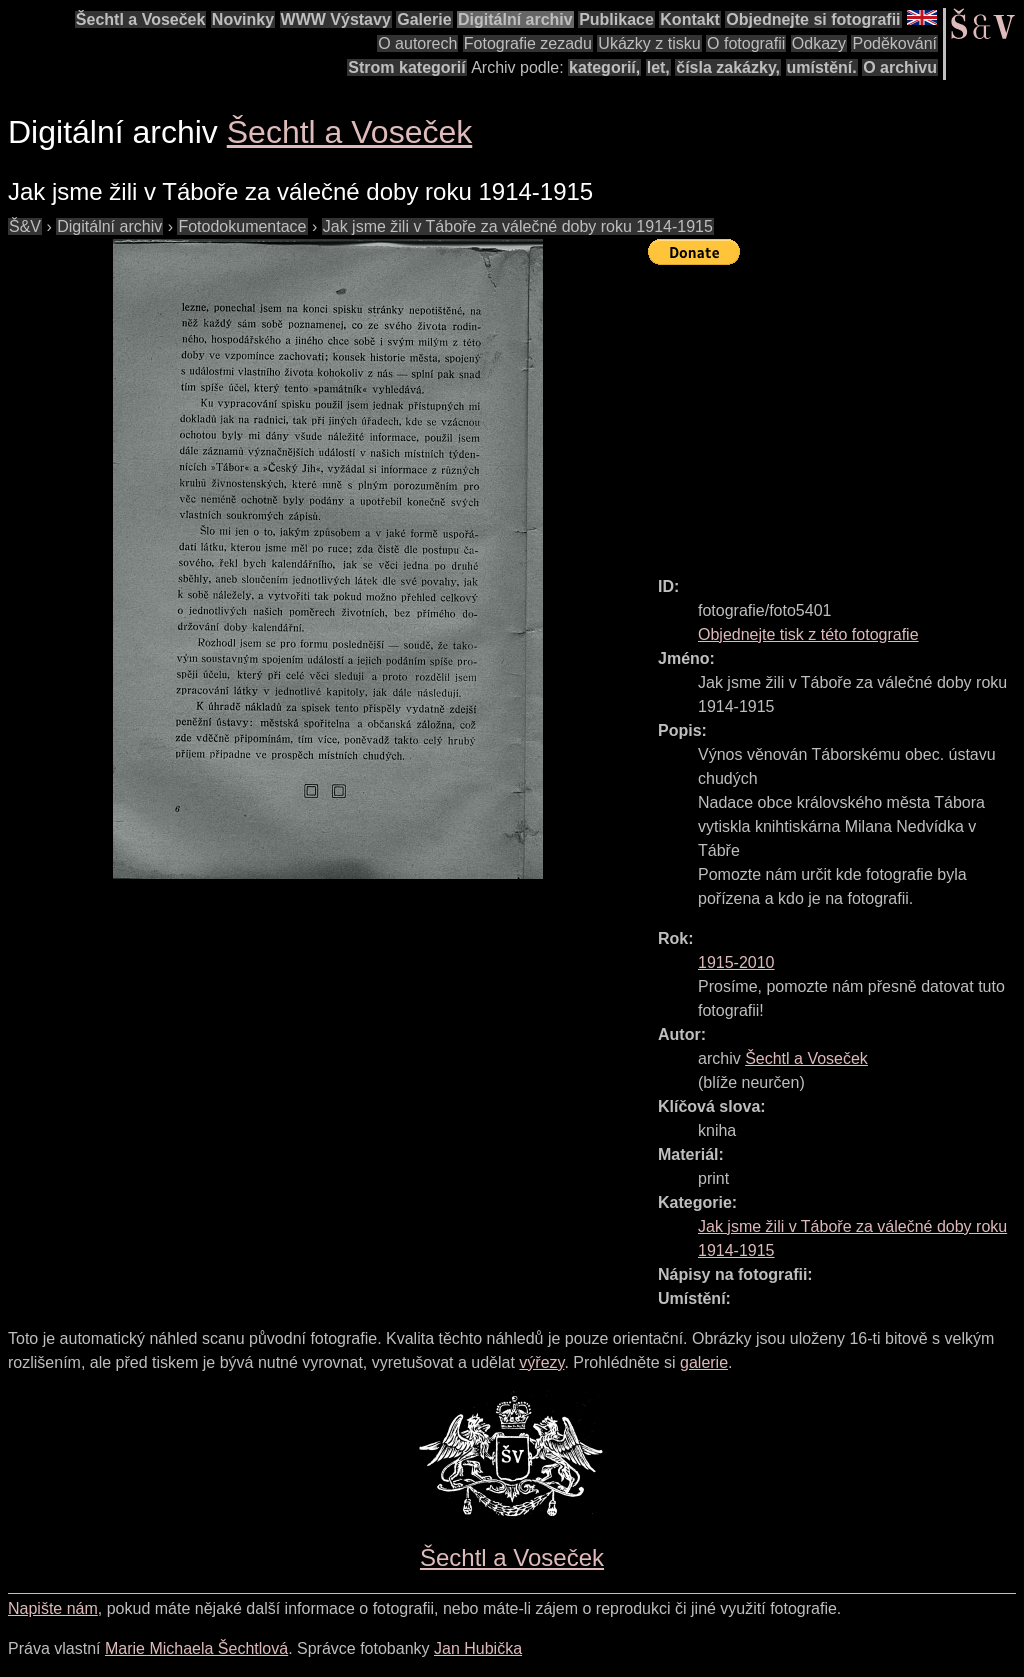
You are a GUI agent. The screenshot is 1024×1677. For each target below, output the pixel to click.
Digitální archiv (515, 19)
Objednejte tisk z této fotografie (808, 634)
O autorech (417, 43)
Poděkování (894, 43)
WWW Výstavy (336, 19)
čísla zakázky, (728, 67)
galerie (704, 1362)
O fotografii (746, 43)
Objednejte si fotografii (813, 19)
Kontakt (690, 19)
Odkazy (819, 43)
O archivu (900, 67)
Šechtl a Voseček (141, 19)
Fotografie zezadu (528, 43)
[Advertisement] (836, 412)
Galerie (424, 19)
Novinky (243, 19)
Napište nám (53, 1608)
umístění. (822, 67)
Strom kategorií (406, 67)
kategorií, (604, 67)
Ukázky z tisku (649, 43)
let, (658, 67)
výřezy (541, 1362)
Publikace (616, 19)
